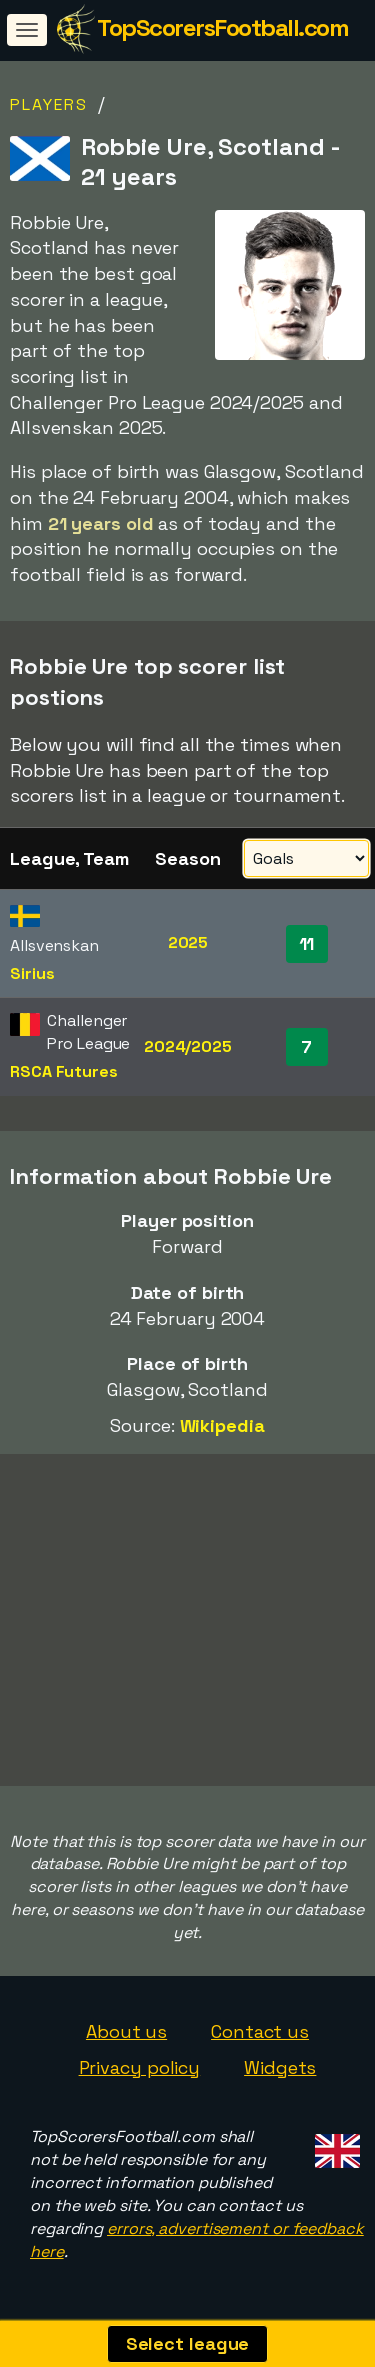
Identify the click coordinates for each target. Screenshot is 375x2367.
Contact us (260, 2031)
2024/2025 (188, 1046)
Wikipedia (222, 1425)
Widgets (280, 2067)
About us (126, 2031)
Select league (188, 2343)
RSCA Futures (64, 1071)
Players (49, 104)
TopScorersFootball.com (222, 27)
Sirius (32, 973)
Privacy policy (140, 2067)
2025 (188, 942)
